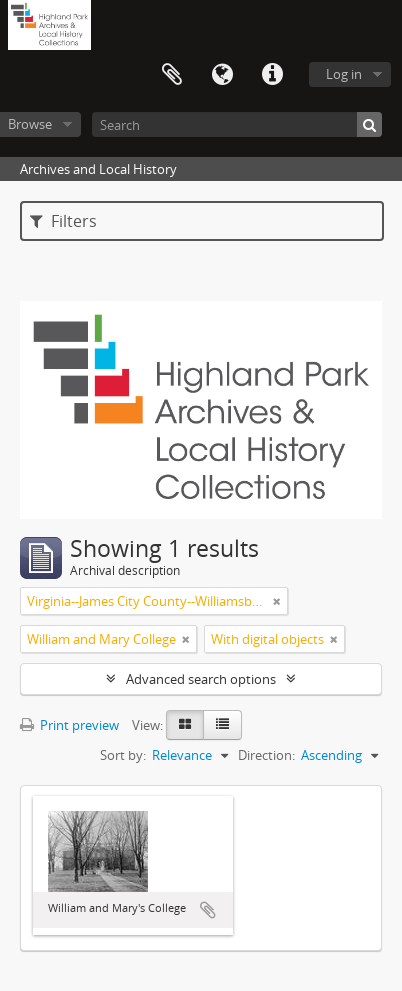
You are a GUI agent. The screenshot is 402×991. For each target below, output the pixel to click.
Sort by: (123, 755)
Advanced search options (201, 679)
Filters (63, 221)
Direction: (266, 755)
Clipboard (172, 75)
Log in (344, 74)
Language (222, 75)
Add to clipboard (208, 910)
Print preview (69, 725)
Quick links (272, 75)
